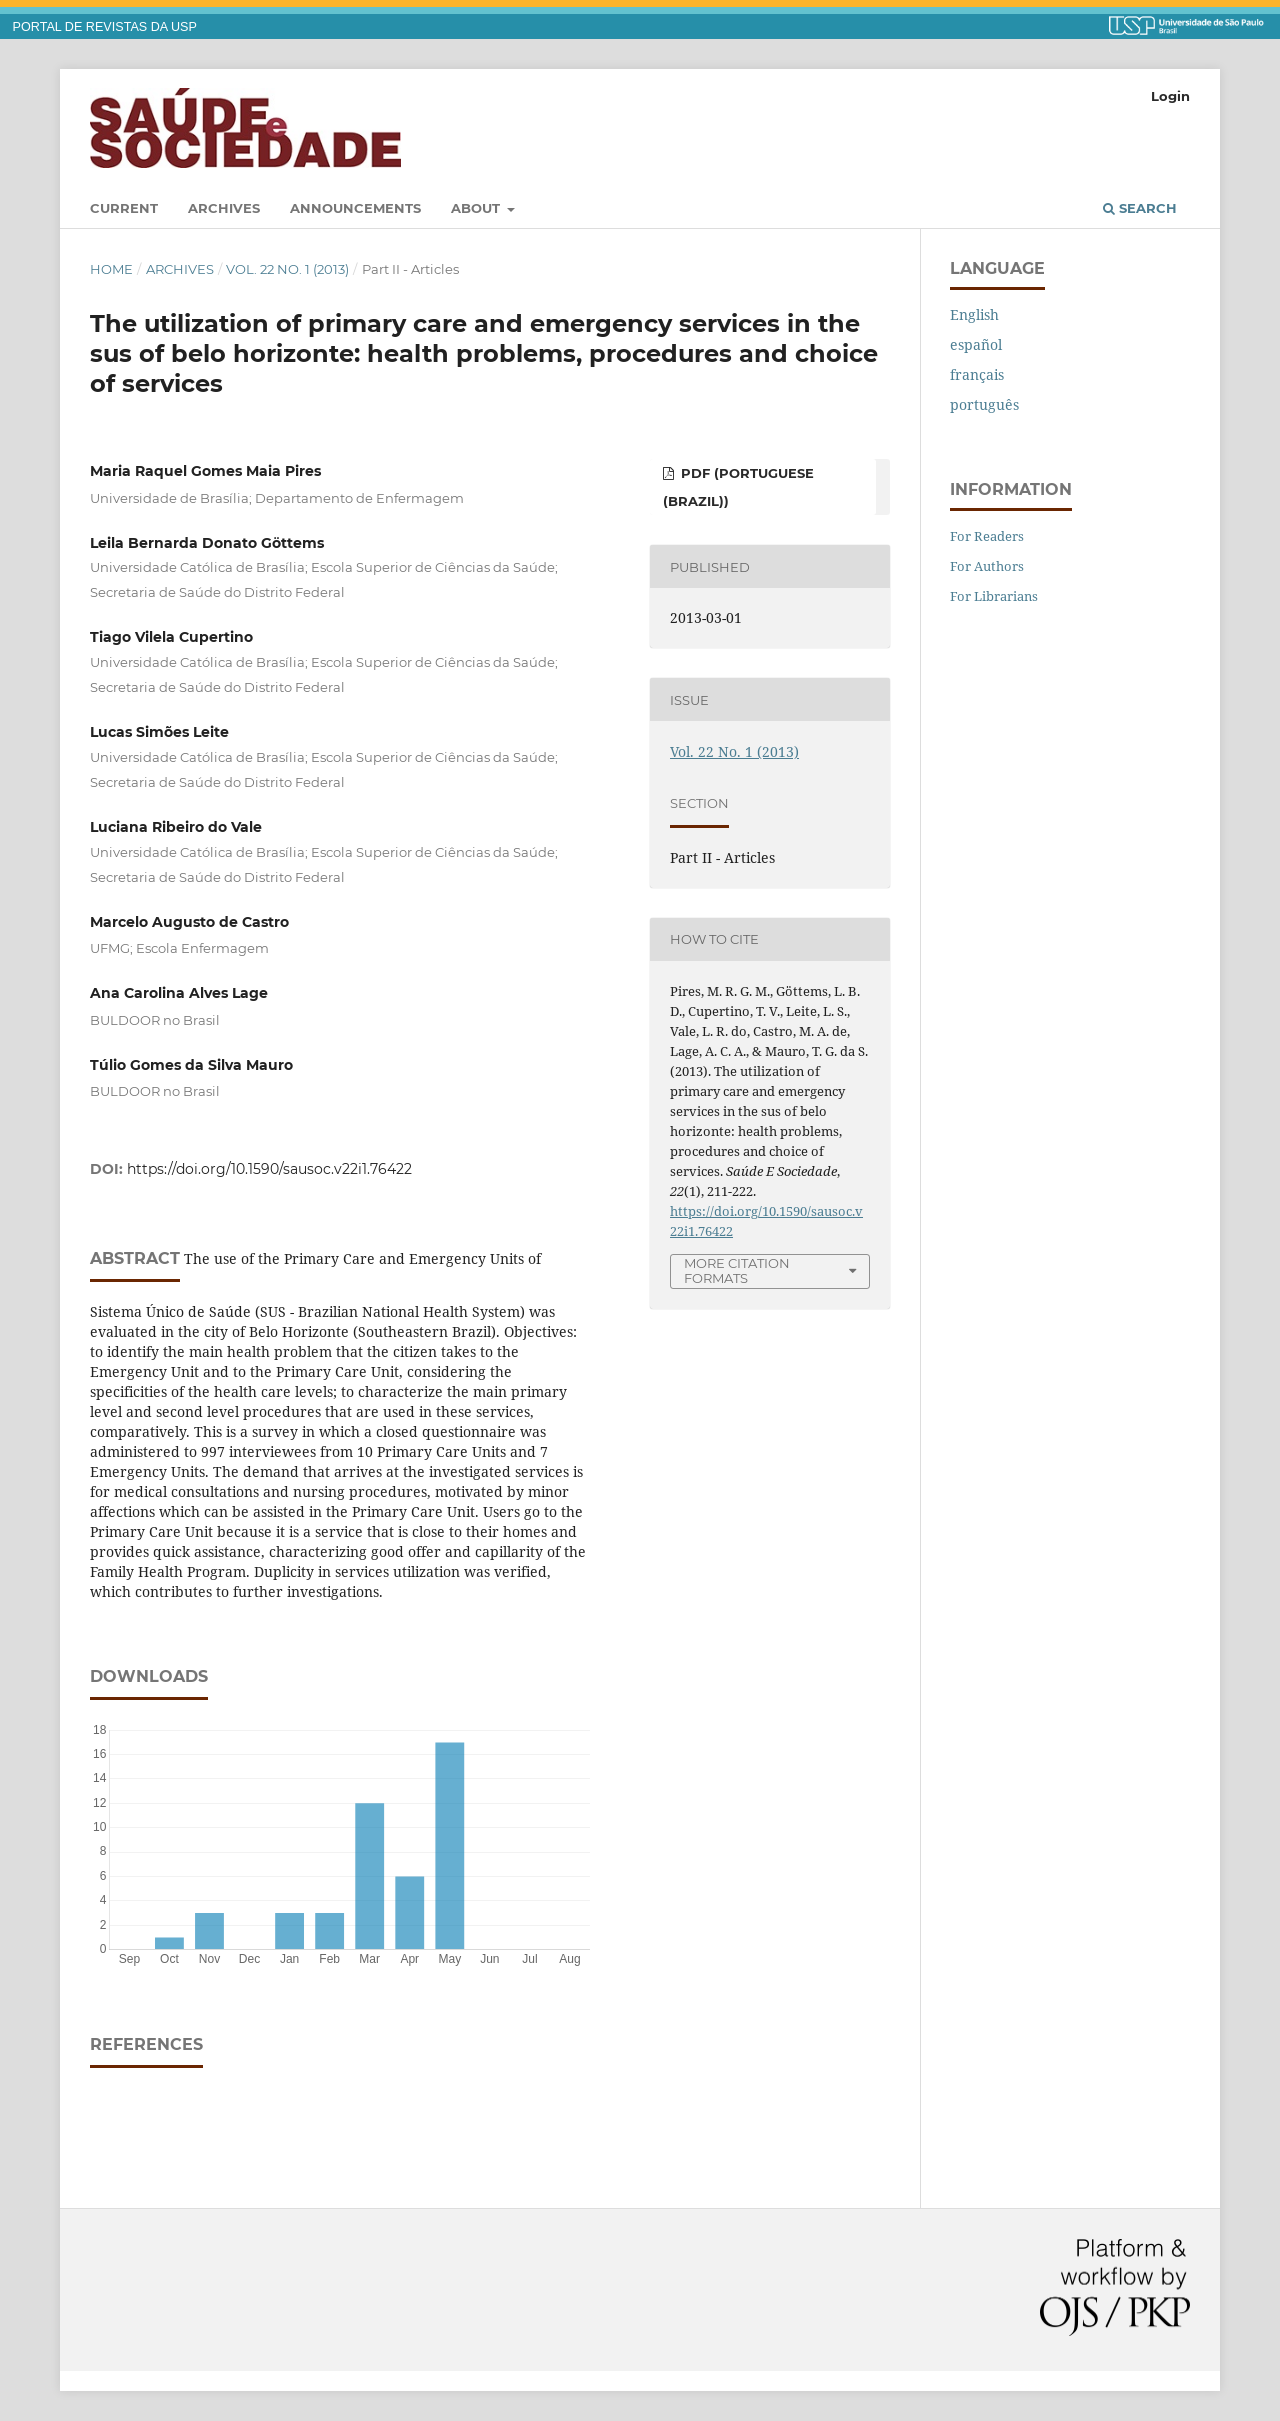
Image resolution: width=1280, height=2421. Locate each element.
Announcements (355, 208)
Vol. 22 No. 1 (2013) (287, 269)
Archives (224, 208)
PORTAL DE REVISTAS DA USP (105, 27)
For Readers (987, 536)
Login (1170, 96)
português (984, 404)
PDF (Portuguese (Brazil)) (738, 487)
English (974, 314)
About (477, 208)
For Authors (987, 566)
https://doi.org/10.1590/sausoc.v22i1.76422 (269, 1169)
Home (111, 269)
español (976, 344)
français (977, 374)
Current (124, 208)
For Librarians (994, 596)
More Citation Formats (737, 1270)
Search (1140, 208)
